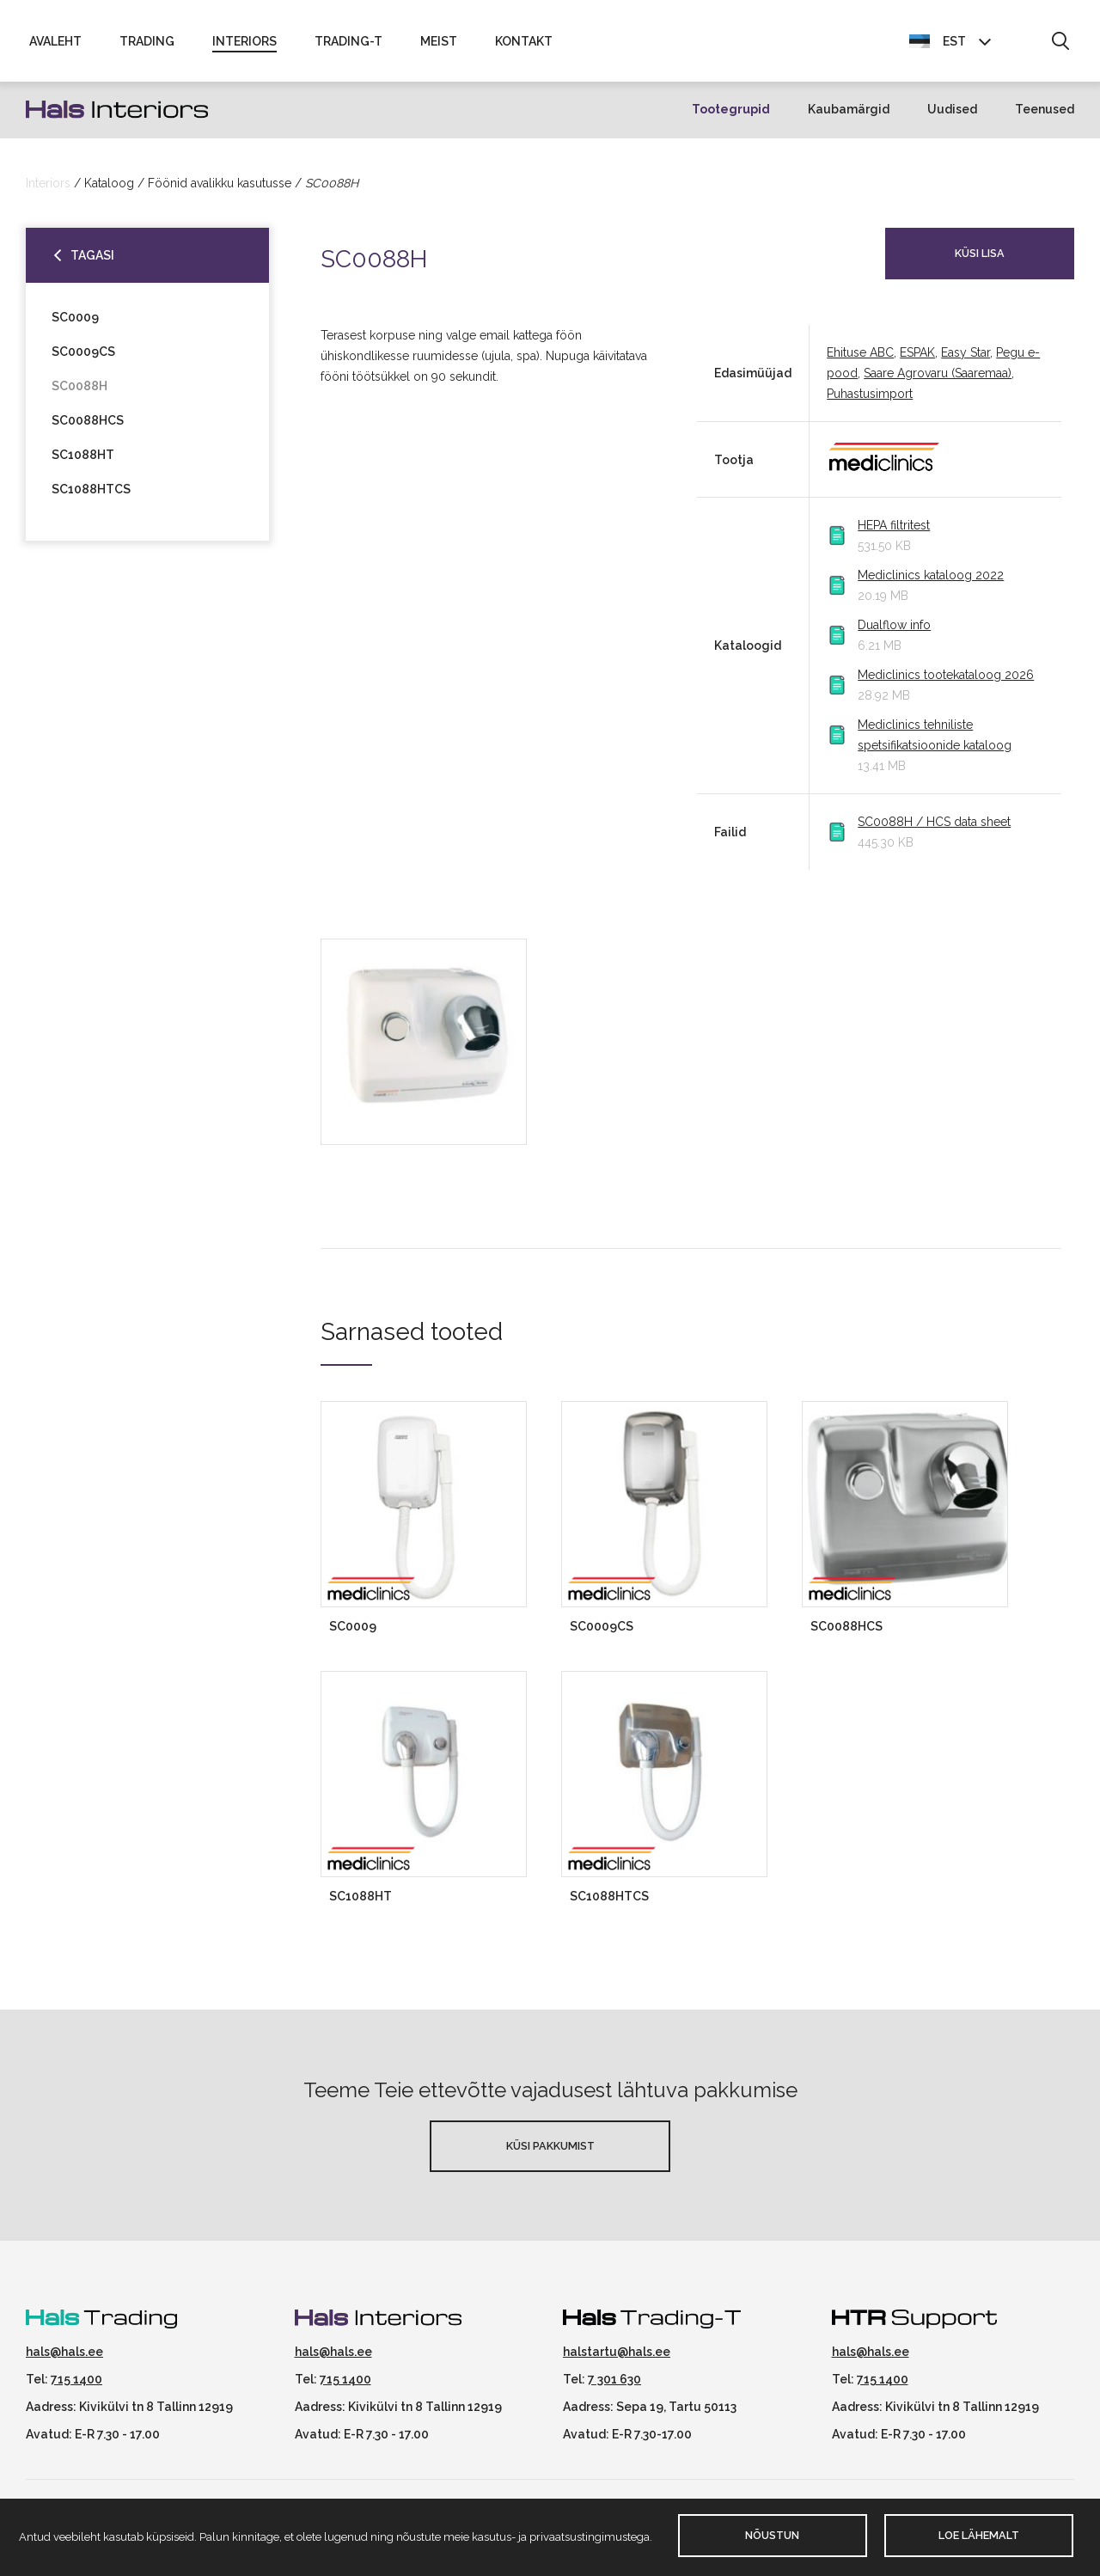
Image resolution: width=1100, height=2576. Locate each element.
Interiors (244, 45)
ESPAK (917, 360)
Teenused (1044, 117)
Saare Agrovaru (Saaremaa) (937, 381)
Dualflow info (894, 632)
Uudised (952, 117)
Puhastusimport (870, 401)
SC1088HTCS (91, 496)
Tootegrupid (731, 117)
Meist (438, 45)
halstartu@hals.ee (616, 2358)
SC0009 (75, 324)
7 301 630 (614, 2386)
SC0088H (79, 393)
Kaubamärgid (848, 117)
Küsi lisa (980, 260)
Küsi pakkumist (550, 2152)
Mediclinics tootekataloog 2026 (946, 682)
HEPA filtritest (894, 533)
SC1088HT (83, 461)
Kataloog (109, 190)
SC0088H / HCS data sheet (934, 829)
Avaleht (55, 45)
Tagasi (92, 262)
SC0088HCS (88, 427)
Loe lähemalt (978, 2535)
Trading (146, 45)
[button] (1060, 45)
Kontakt (524, 45)
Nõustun (772, 2535)
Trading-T (348, 45)
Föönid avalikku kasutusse (219, 190)
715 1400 (76, 2386)
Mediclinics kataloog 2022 (931, 583)
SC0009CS (83, 358)
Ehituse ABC (860, 360)
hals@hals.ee (64, 2358)
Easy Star (965, 360)
